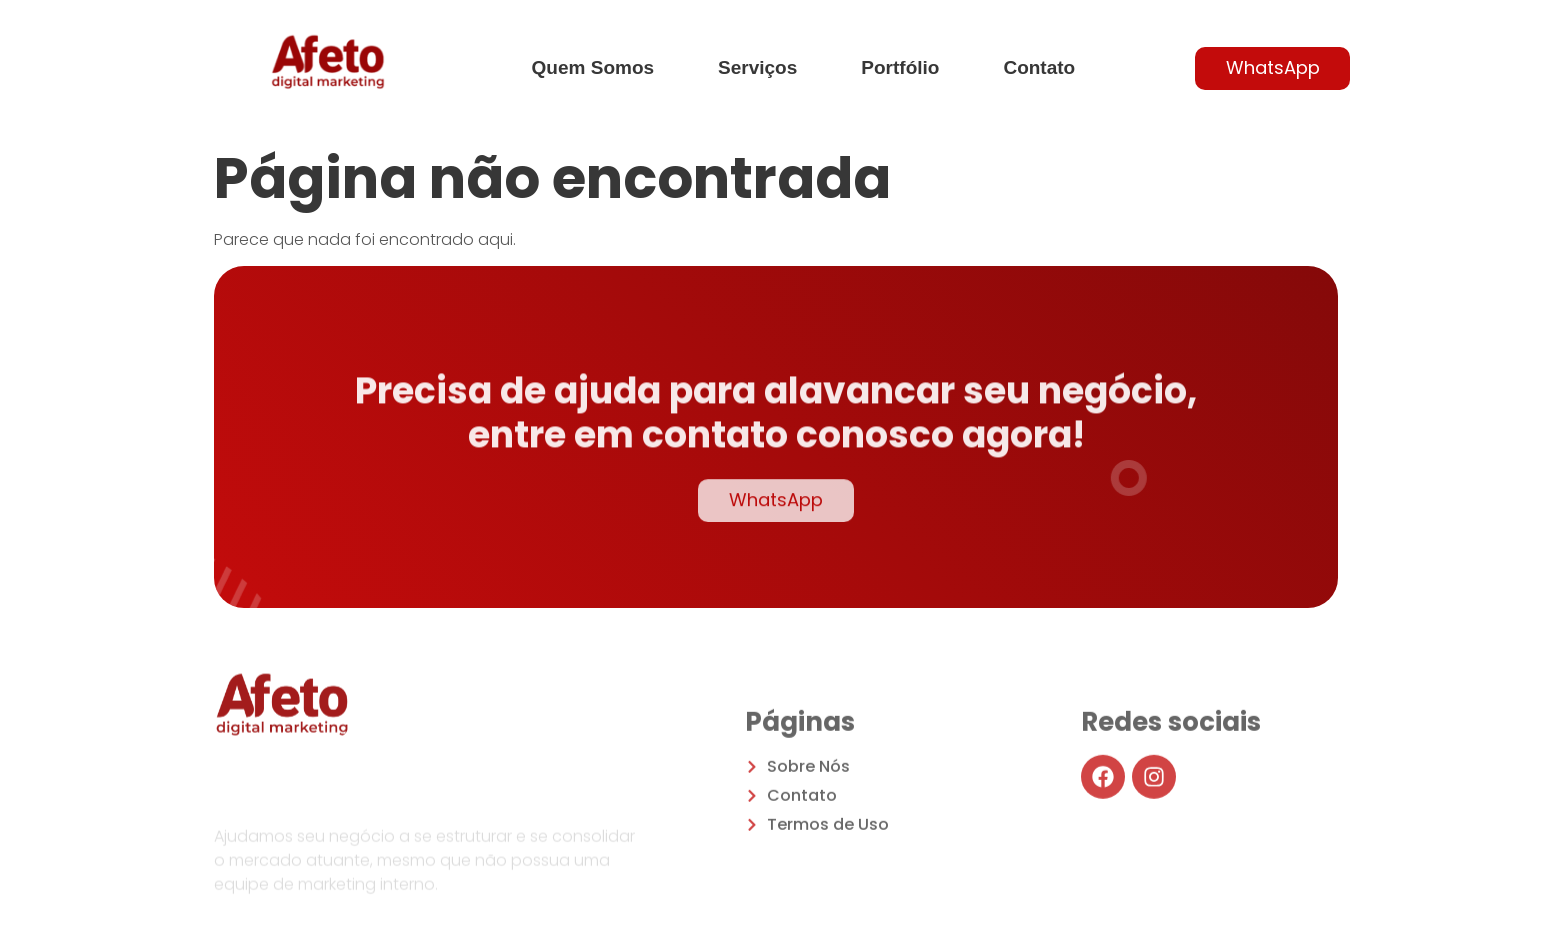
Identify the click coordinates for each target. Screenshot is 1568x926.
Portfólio (900, 67)
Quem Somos (593, 67)
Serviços (757, 67)
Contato (1039, 67)
